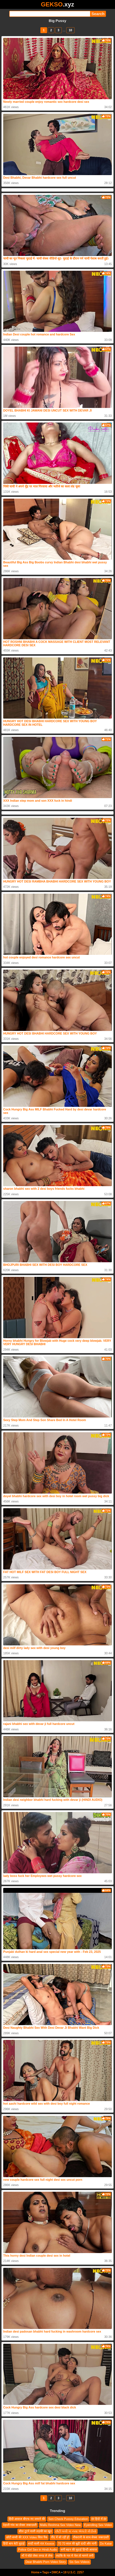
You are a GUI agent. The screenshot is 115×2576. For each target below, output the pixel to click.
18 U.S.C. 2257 (73, 2572)
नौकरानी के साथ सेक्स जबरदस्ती (91, 2537)
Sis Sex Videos (79, 2561)
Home (35, 2572)
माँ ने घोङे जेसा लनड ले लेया (37, 2555)
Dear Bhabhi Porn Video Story (45, 2561)
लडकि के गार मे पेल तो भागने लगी (74, 2555)
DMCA (56, 2572)
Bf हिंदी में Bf (99, 2519)
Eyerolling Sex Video (98, 2525)
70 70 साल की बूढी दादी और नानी (77, 2543)
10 (70, 30)
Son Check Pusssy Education (68, 2519)
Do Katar (106, 2543)
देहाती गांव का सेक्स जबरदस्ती (20, 2525)
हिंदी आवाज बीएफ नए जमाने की (27, 2519)
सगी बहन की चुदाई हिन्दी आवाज (79, 2549)
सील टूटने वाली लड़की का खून (35, 2531)
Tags (45, 2572)
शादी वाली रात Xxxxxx (41, 2543)
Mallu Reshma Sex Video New (60, 2525)
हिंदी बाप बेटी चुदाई (13, 2543)
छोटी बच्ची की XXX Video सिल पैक (26, 2537)
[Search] (49, 14)
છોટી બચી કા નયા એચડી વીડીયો (75, 2531)
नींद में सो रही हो (60, 2537)
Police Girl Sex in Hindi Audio (37, 2549)
